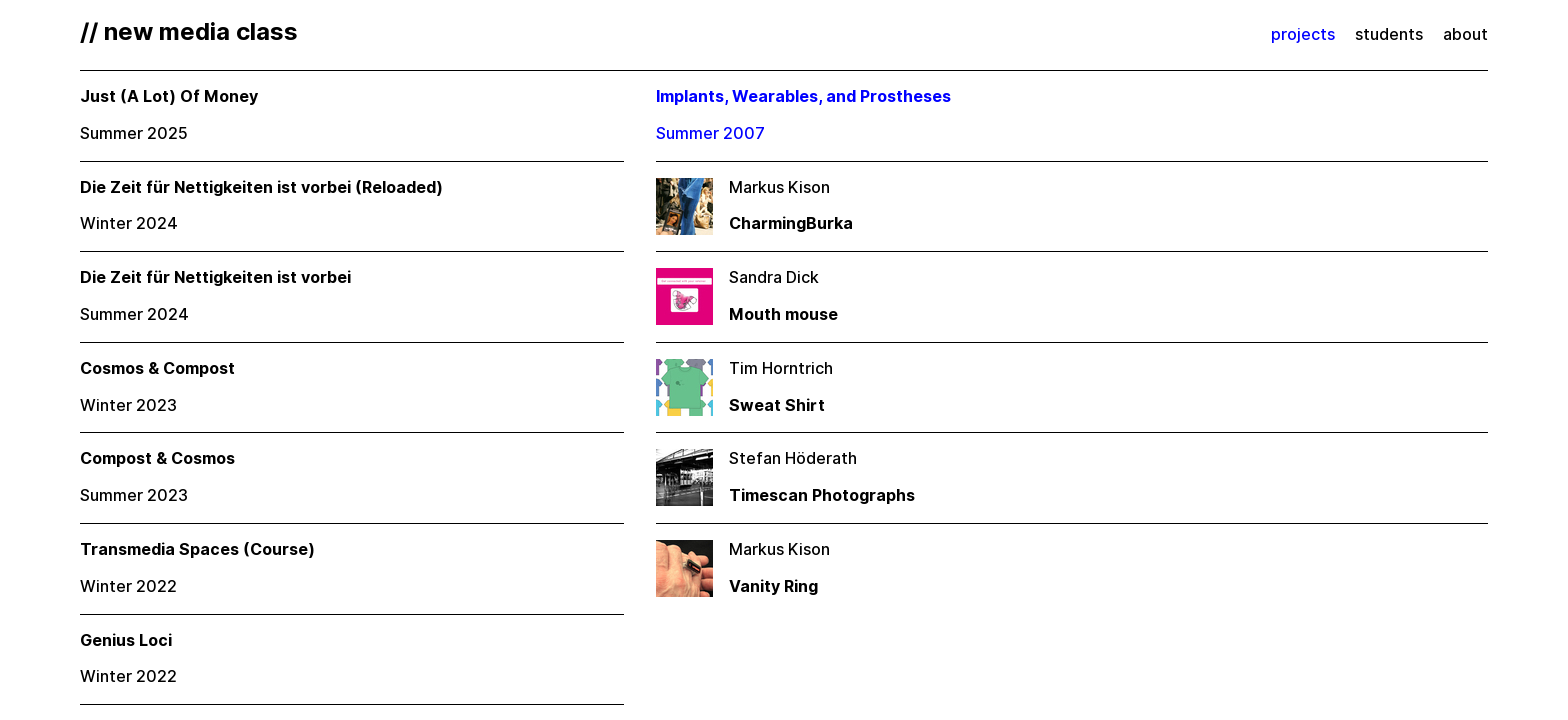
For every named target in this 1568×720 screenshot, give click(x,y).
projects (1303, 34)
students (1389, 34)
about (1465, 34)
